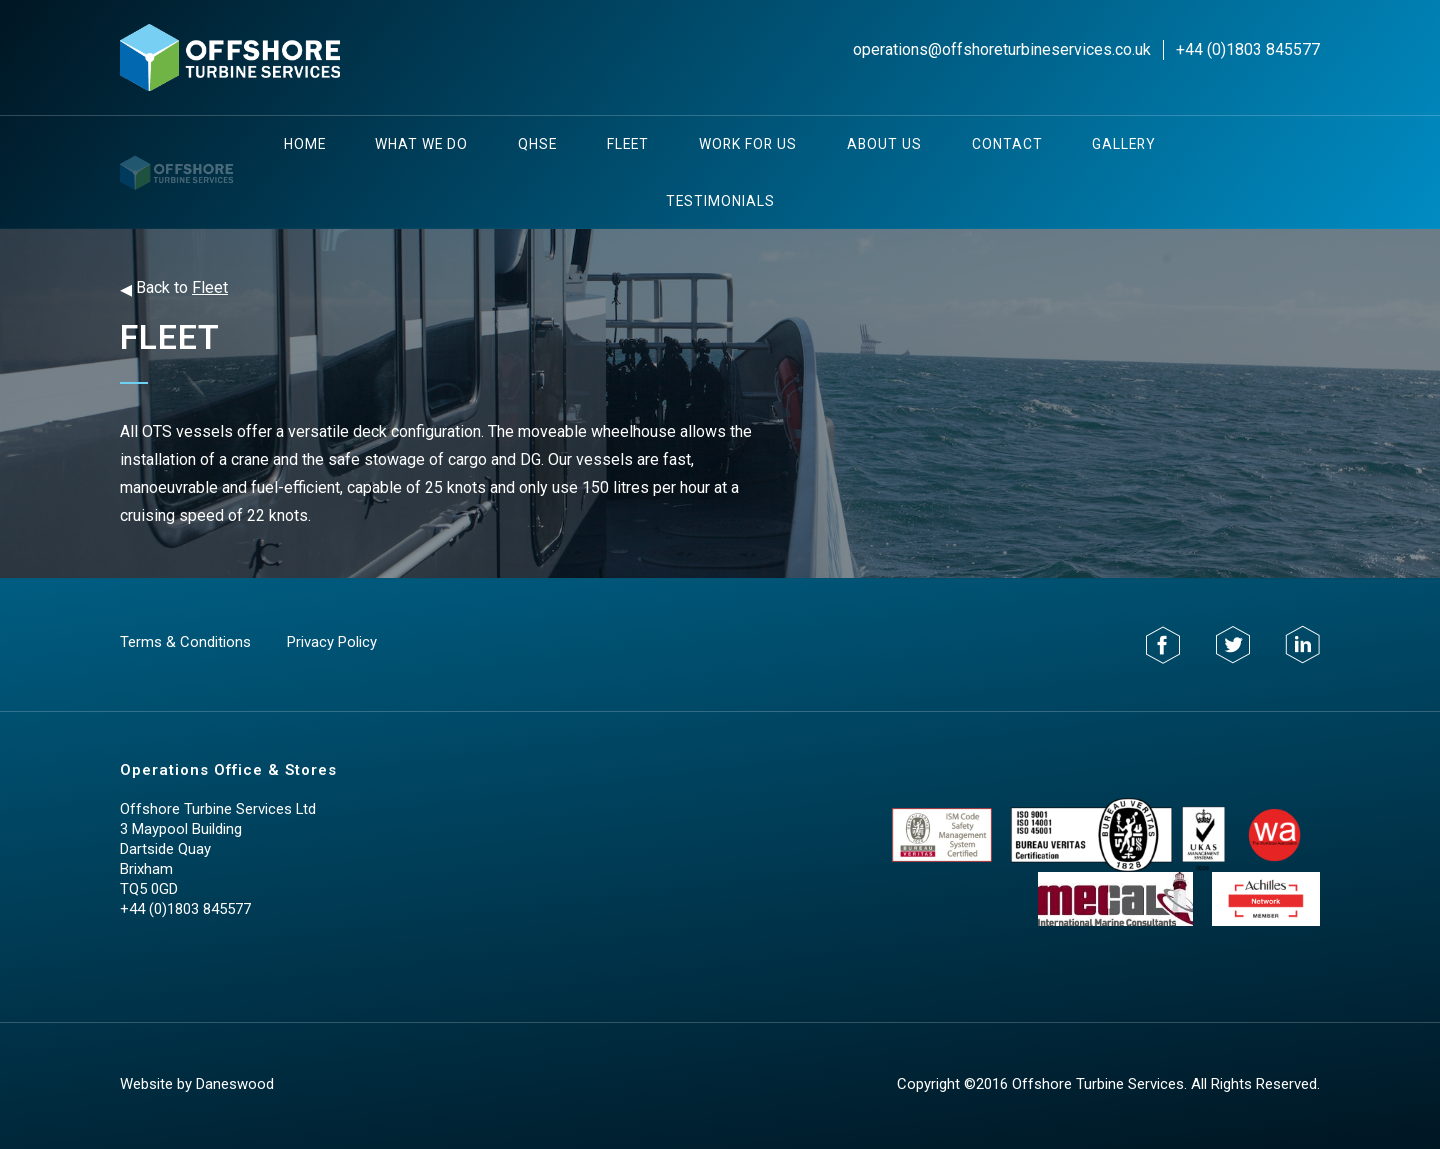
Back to (174, 289)
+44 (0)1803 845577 (1248, 49)
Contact (1007, 144)
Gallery (1124, 144)
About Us (884, 144)
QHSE (537, 144)
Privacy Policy (332, 642)
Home (305, 144)
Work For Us (748, 144)
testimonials (720, 201)
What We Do (421, 144)
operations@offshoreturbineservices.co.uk (1002, 49)
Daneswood (235, 1084)
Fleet (628, 144)
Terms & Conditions (185, 642)
